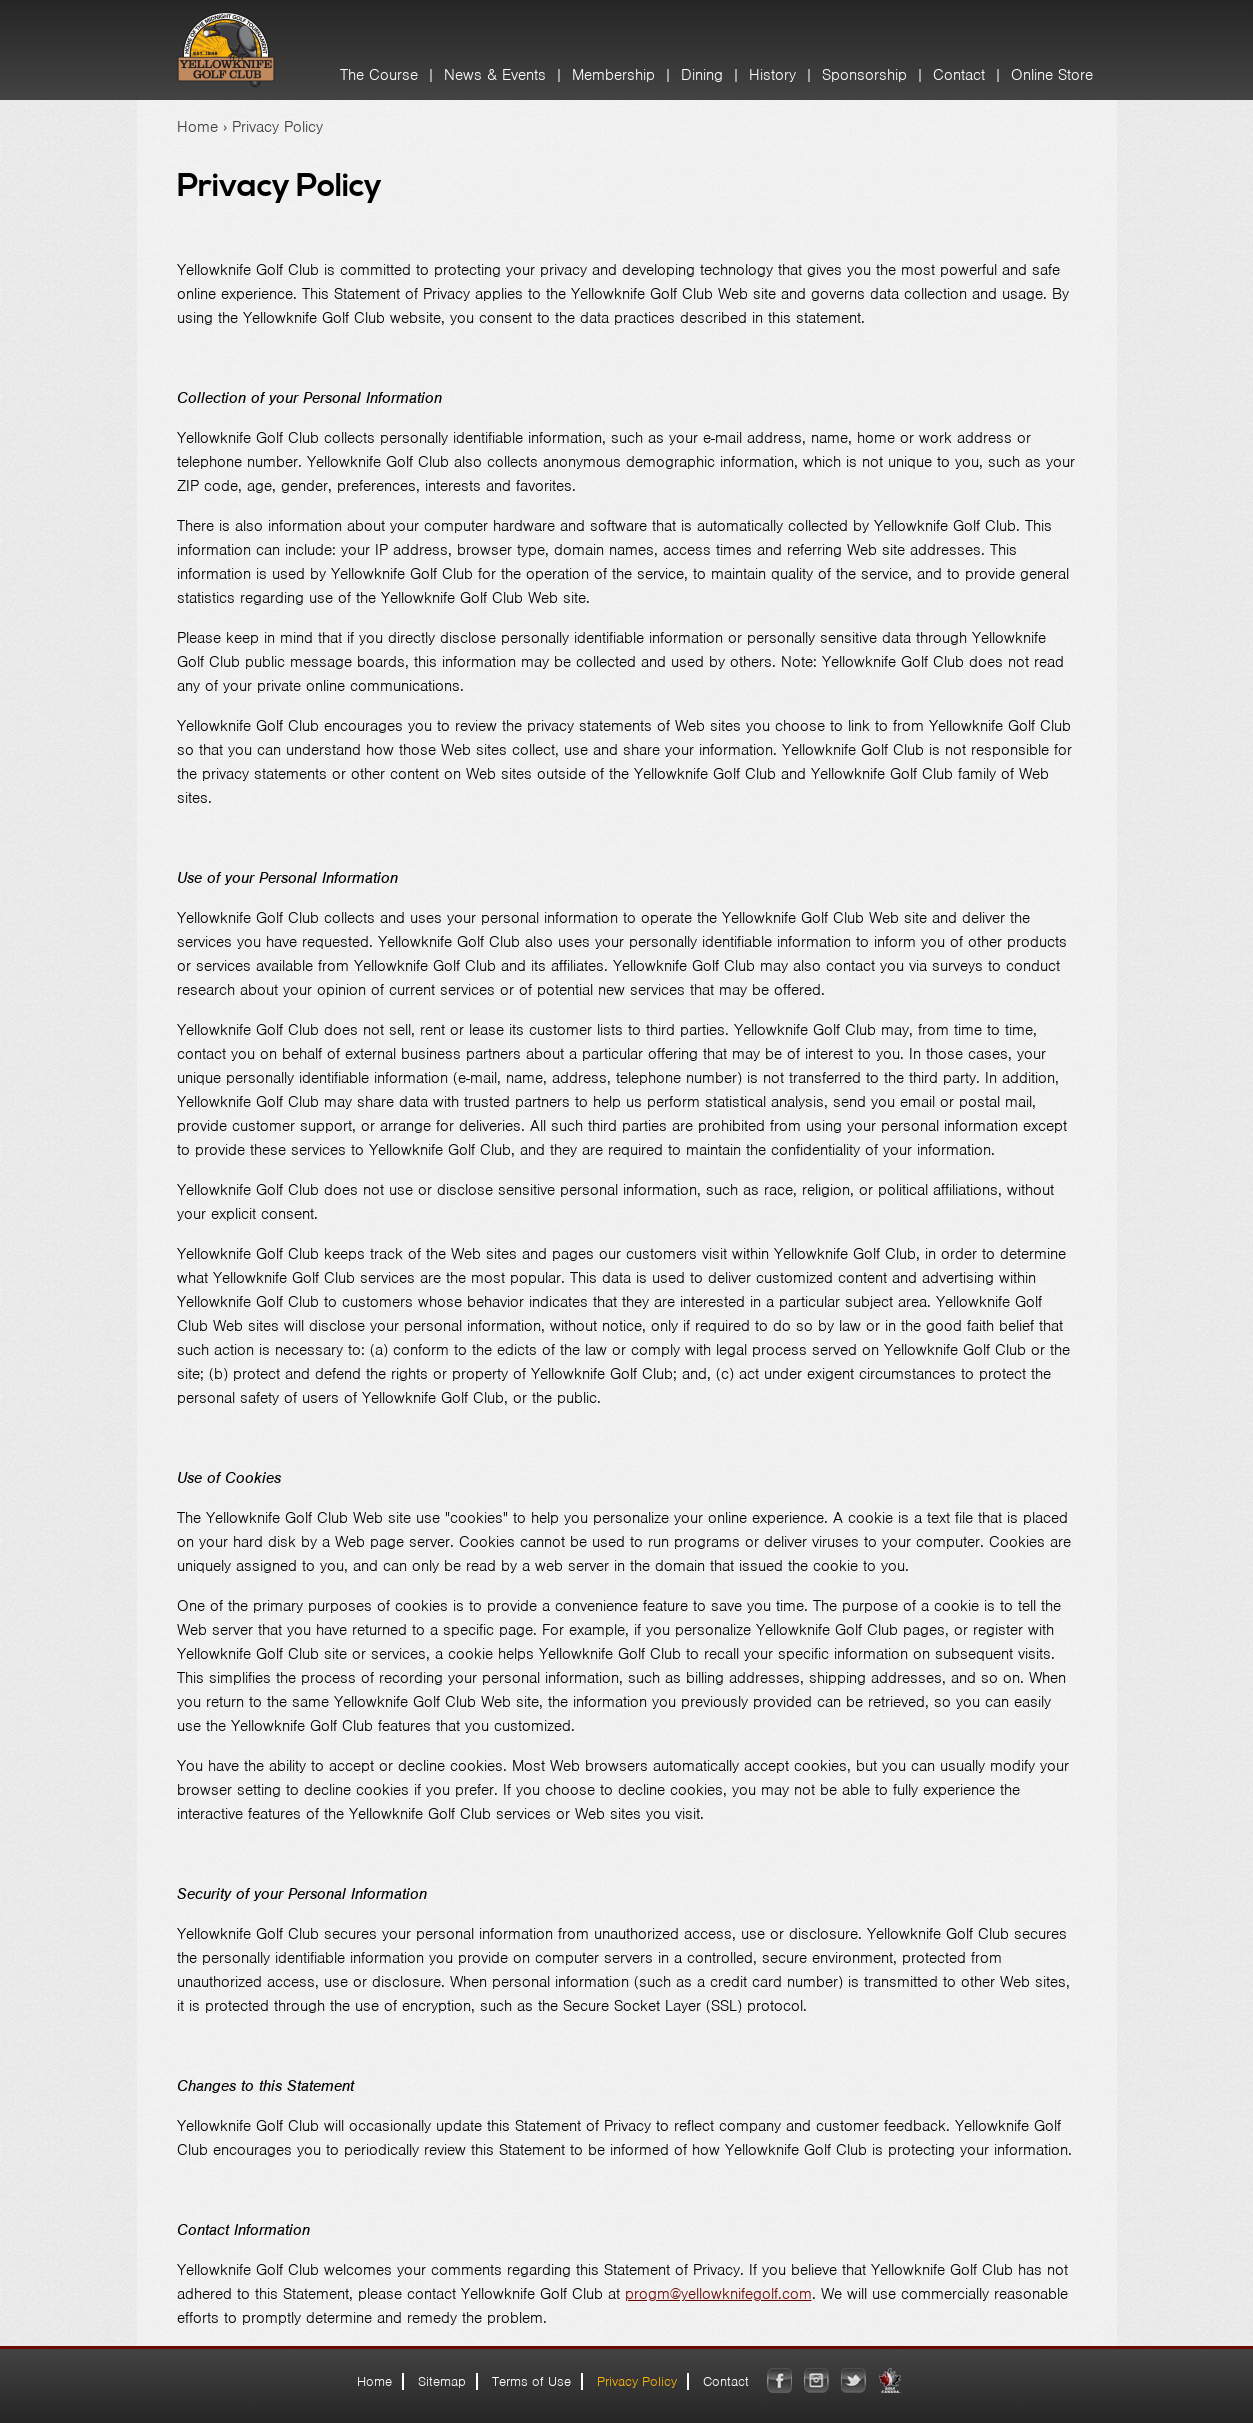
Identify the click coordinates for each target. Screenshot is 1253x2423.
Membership (613, 75)
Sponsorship (864, 75)
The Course (379, 75)
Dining (702, 75)
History (772, 75)
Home (197, 127)
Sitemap (442, 2381)
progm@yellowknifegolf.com (718, 2294)
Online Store (1052, 75)
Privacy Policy (637, 2381)
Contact (959, 75)
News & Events (495, 75)
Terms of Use (531, 2381)
